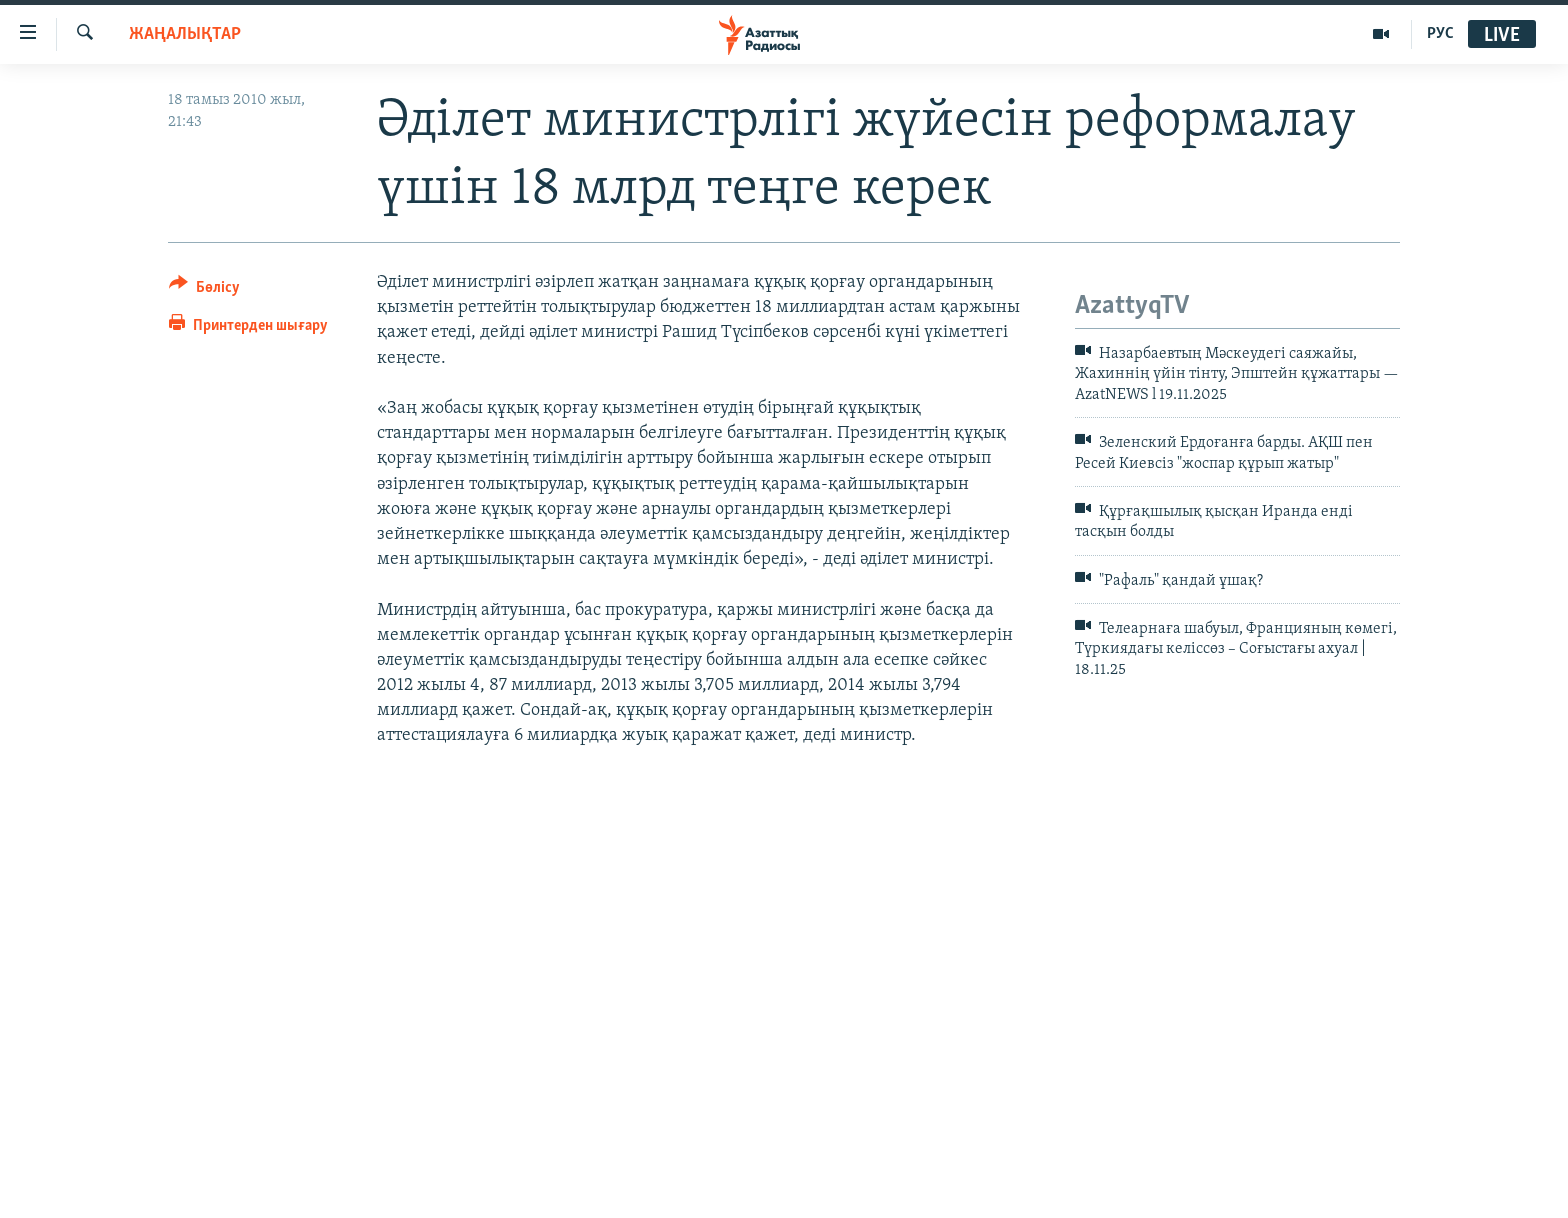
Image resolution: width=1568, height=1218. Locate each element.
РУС (1440, 34)
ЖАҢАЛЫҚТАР (185, 34)
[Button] (204, 290)
